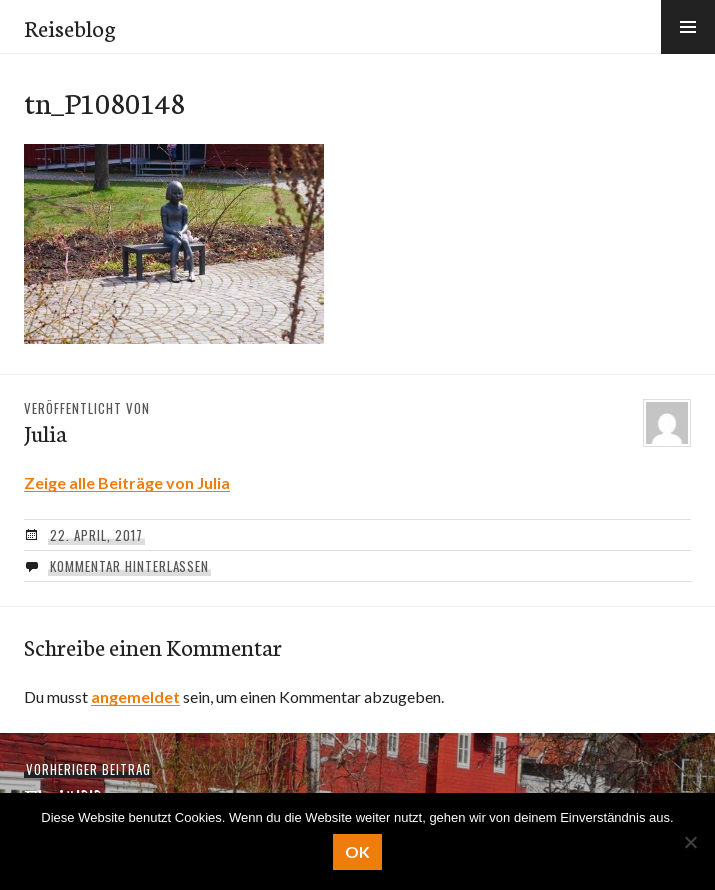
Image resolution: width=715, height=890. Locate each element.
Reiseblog (70, 27)
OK (357, 851)
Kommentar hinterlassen (129, 566)
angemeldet (135, 696)
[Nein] (690, 842)
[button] (688, 27)
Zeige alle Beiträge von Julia (127, 482)
